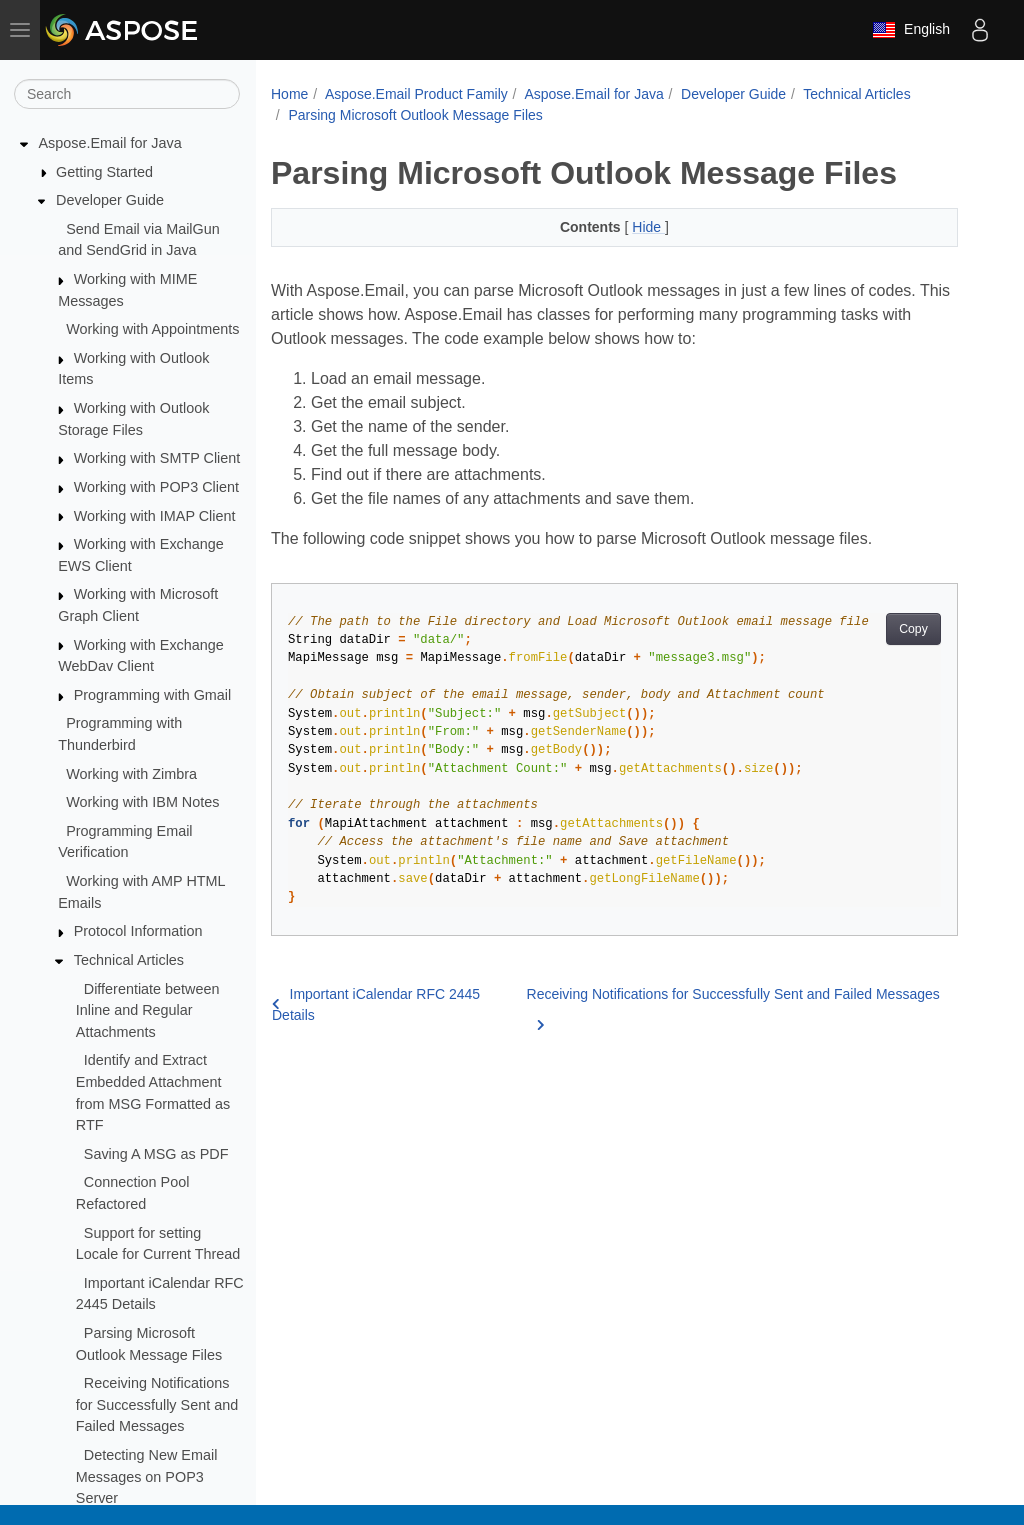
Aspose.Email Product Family (416, 94)
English (911, 30)
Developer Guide (110, 200)
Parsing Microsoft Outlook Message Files (415, 115)
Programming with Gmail (153, 695)
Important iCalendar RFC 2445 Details (376, 1004)
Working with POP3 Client (156, 487)
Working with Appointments (152, 329)
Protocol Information (138, 931)
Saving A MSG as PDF (156, 1154)
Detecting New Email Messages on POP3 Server (147, 1476)
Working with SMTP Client (157, 458)
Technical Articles (129, 960)
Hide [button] (648, 227)
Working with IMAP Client (155, 516)
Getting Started (104, 172)
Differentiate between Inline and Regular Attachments (148, 1010)
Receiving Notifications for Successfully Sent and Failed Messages (157, 1404)
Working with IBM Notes (142, 802)
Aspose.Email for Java (110, 143)
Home (289, 94)
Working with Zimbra (131, 774)
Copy (913, 629)
